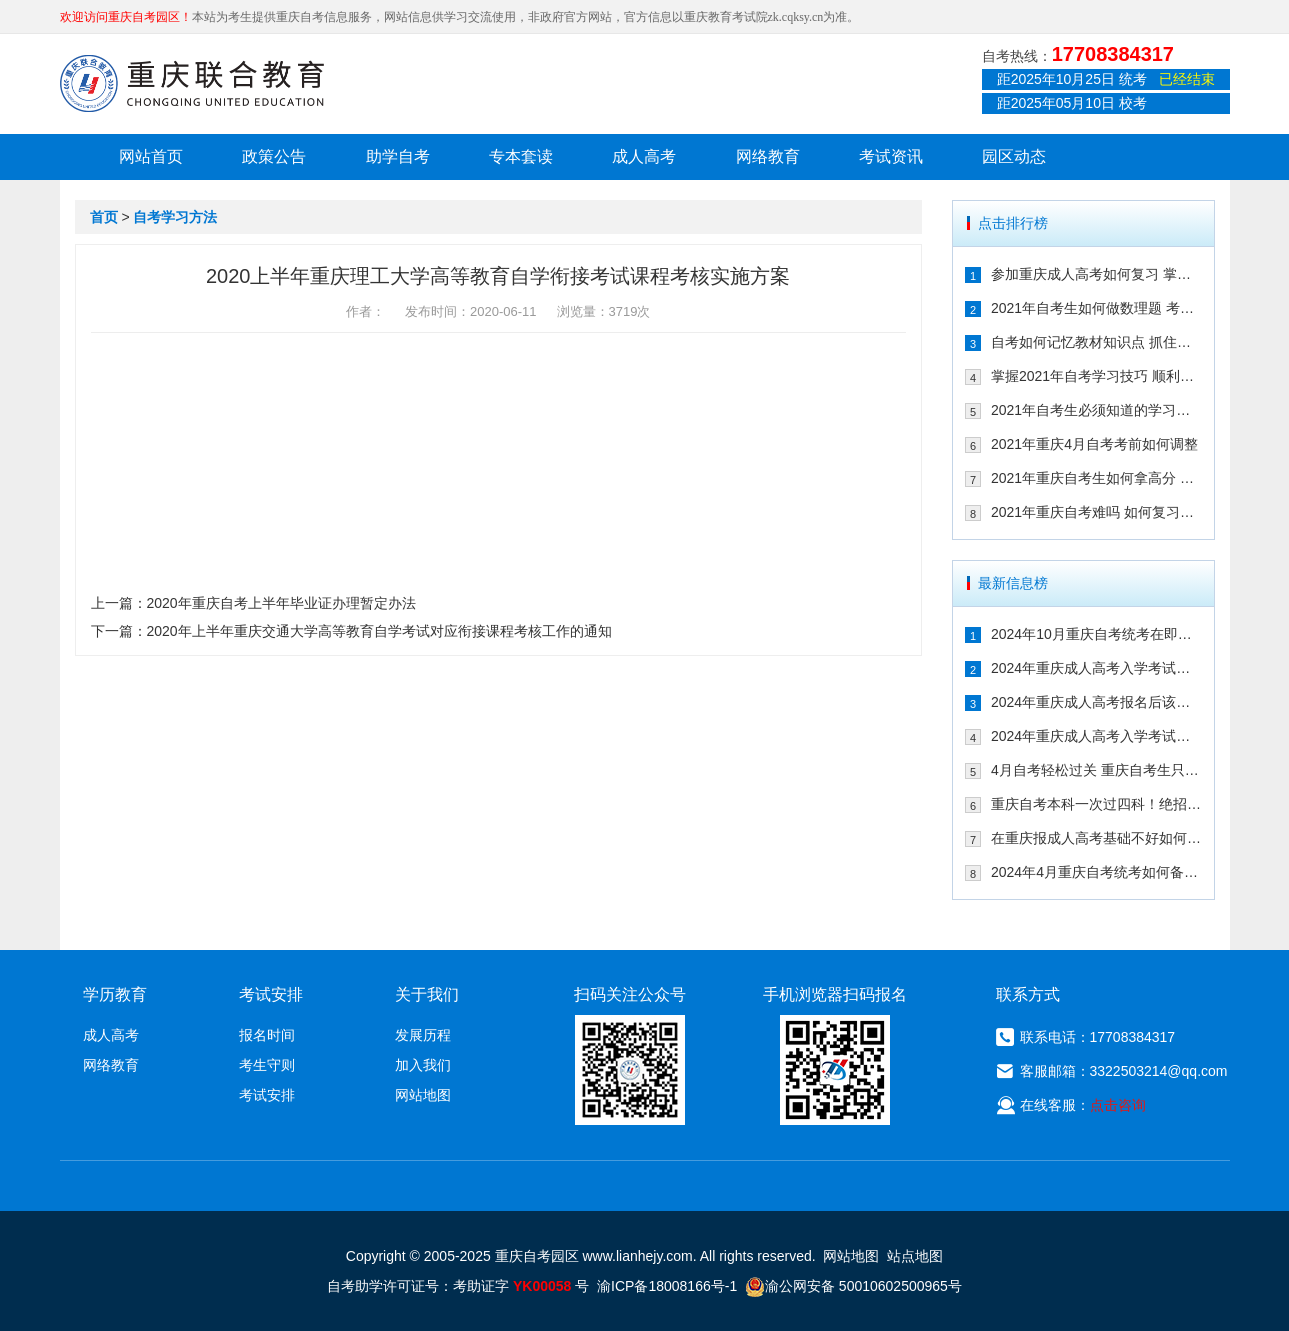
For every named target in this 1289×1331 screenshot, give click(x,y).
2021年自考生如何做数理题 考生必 (1096, 308)
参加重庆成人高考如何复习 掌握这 (1096, 274)
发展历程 (423, 1035)
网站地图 (423, 1095)
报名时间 (267, 1035)
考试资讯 (891, 156)
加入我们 (423, 1065)
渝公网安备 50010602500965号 (853, 1286)
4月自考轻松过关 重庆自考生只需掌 (1096, 770)
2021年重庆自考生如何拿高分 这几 (1096, 478)
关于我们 (427, 994)
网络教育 (768, 156)
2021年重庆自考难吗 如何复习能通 (1096, 512)
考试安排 (267, 1095)
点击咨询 (1118, 1105)
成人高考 (644, 156)
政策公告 (274, 156)
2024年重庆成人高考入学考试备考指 (1096, 668)
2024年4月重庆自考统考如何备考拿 (1096, 872)
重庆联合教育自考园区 (192, 83)
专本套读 (521, 156)
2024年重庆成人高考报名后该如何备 (1096, 702)
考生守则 (267, 1065)
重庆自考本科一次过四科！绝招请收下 (1096, 804)
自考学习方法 (175, 217)
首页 (104, 217)
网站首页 (151, 156)
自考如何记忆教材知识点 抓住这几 (1096, 342)
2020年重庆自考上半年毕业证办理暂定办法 (281, 603)
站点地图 (915, 1256)
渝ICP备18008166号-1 (667, 1286)
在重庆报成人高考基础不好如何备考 (1096, 838)
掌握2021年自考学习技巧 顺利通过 (1096, 376)
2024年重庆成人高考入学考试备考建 (1096, 736)
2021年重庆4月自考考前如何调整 (1094, 444)
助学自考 (398, 156)
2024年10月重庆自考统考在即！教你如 (1096, 634)
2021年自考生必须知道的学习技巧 (1096, 410)
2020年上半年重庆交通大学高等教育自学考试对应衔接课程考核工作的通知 (379, 631)
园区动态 (1014, 156)
